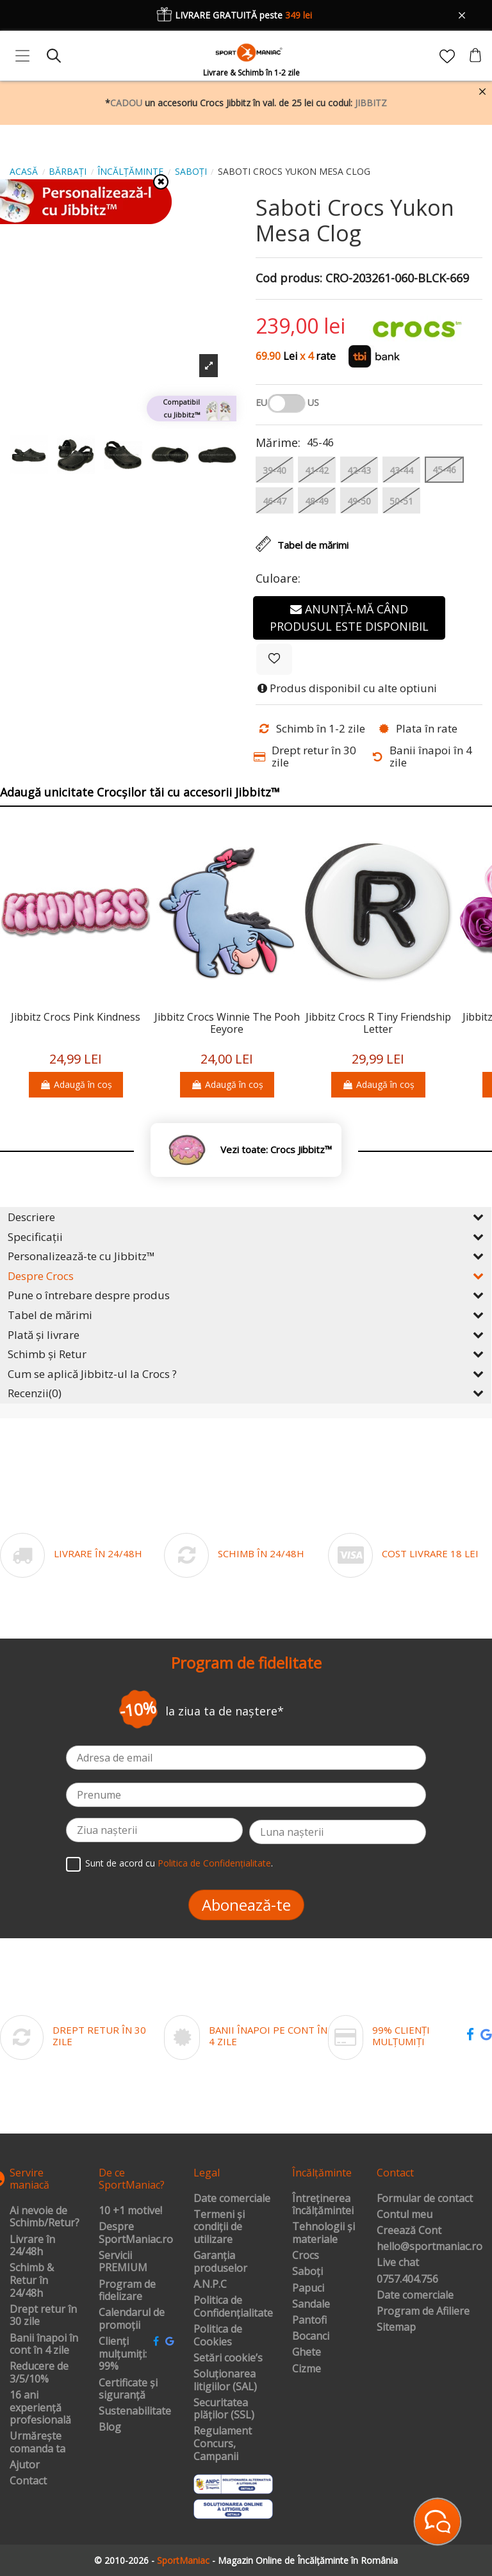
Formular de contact (425, 2198)
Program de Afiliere (423, 2311)
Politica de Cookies (217, 2335)
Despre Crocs (246, 1275)
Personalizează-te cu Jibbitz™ (246, 1256)
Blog (110, 2427)
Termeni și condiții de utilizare (219, 2227)
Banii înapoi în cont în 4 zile (44, 2344)
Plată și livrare (246, 1334)
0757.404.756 (407, 2279)
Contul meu (404, 2214)
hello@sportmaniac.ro (429, 2246)
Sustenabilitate (135, 2411)
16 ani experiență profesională (40, 2408)
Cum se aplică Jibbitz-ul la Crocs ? (246, 1373)
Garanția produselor (220, 2261)
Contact (28, 2481)
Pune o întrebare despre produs (246, 1295)
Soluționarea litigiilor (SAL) (225, 2380)
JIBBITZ (371, 103)
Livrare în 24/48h (32, 2245)
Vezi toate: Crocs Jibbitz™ (276, 1150)
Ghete (306, 2352)
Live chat (398, 2262)
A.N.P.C (210, 2284)
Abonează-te (246, 1904)
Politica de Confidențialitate (214, 1863)
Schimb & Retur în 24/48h (32, 2280)
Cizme (306, 2369)
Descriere (246, 1217)
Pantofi (309, 2320)
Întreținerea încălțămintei (323, 2204)
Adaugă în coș (76, 1084)
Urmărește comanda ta (37, 2442)
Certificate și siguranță (128, 2389)
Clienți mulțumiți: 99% (123, 2354)
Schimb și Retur (246, 1354)
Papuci (308, 2288)
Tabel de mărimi (246, 1315)
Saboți (307, 2271)
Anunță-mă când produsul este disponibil (349, 617)
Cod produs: (289, 278)
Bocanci (310, 2336)
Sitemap (396, 2327)
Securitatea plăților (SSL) (223, 2409)
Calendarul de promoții (132, 2318)
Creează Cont (409, 2230)
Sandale (311, 2304)
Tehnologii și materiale (323, 2233)
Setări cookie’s (228, 2358)
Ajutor (25, 2465)
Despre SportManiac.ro (136, 2233)
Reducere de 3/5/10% (39, 2372)
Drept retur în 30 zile (43, 2315)
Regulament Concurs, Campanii (222, 2444)
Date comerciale (231, 2198)
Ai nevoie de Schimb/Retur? (44, 2217)
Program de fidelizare (127, 2290)
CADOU (126, 103)
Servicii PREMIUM (123, 2261)
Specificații (246, 1236)
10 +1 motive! (130, 2211)
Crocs (305, 2255)
